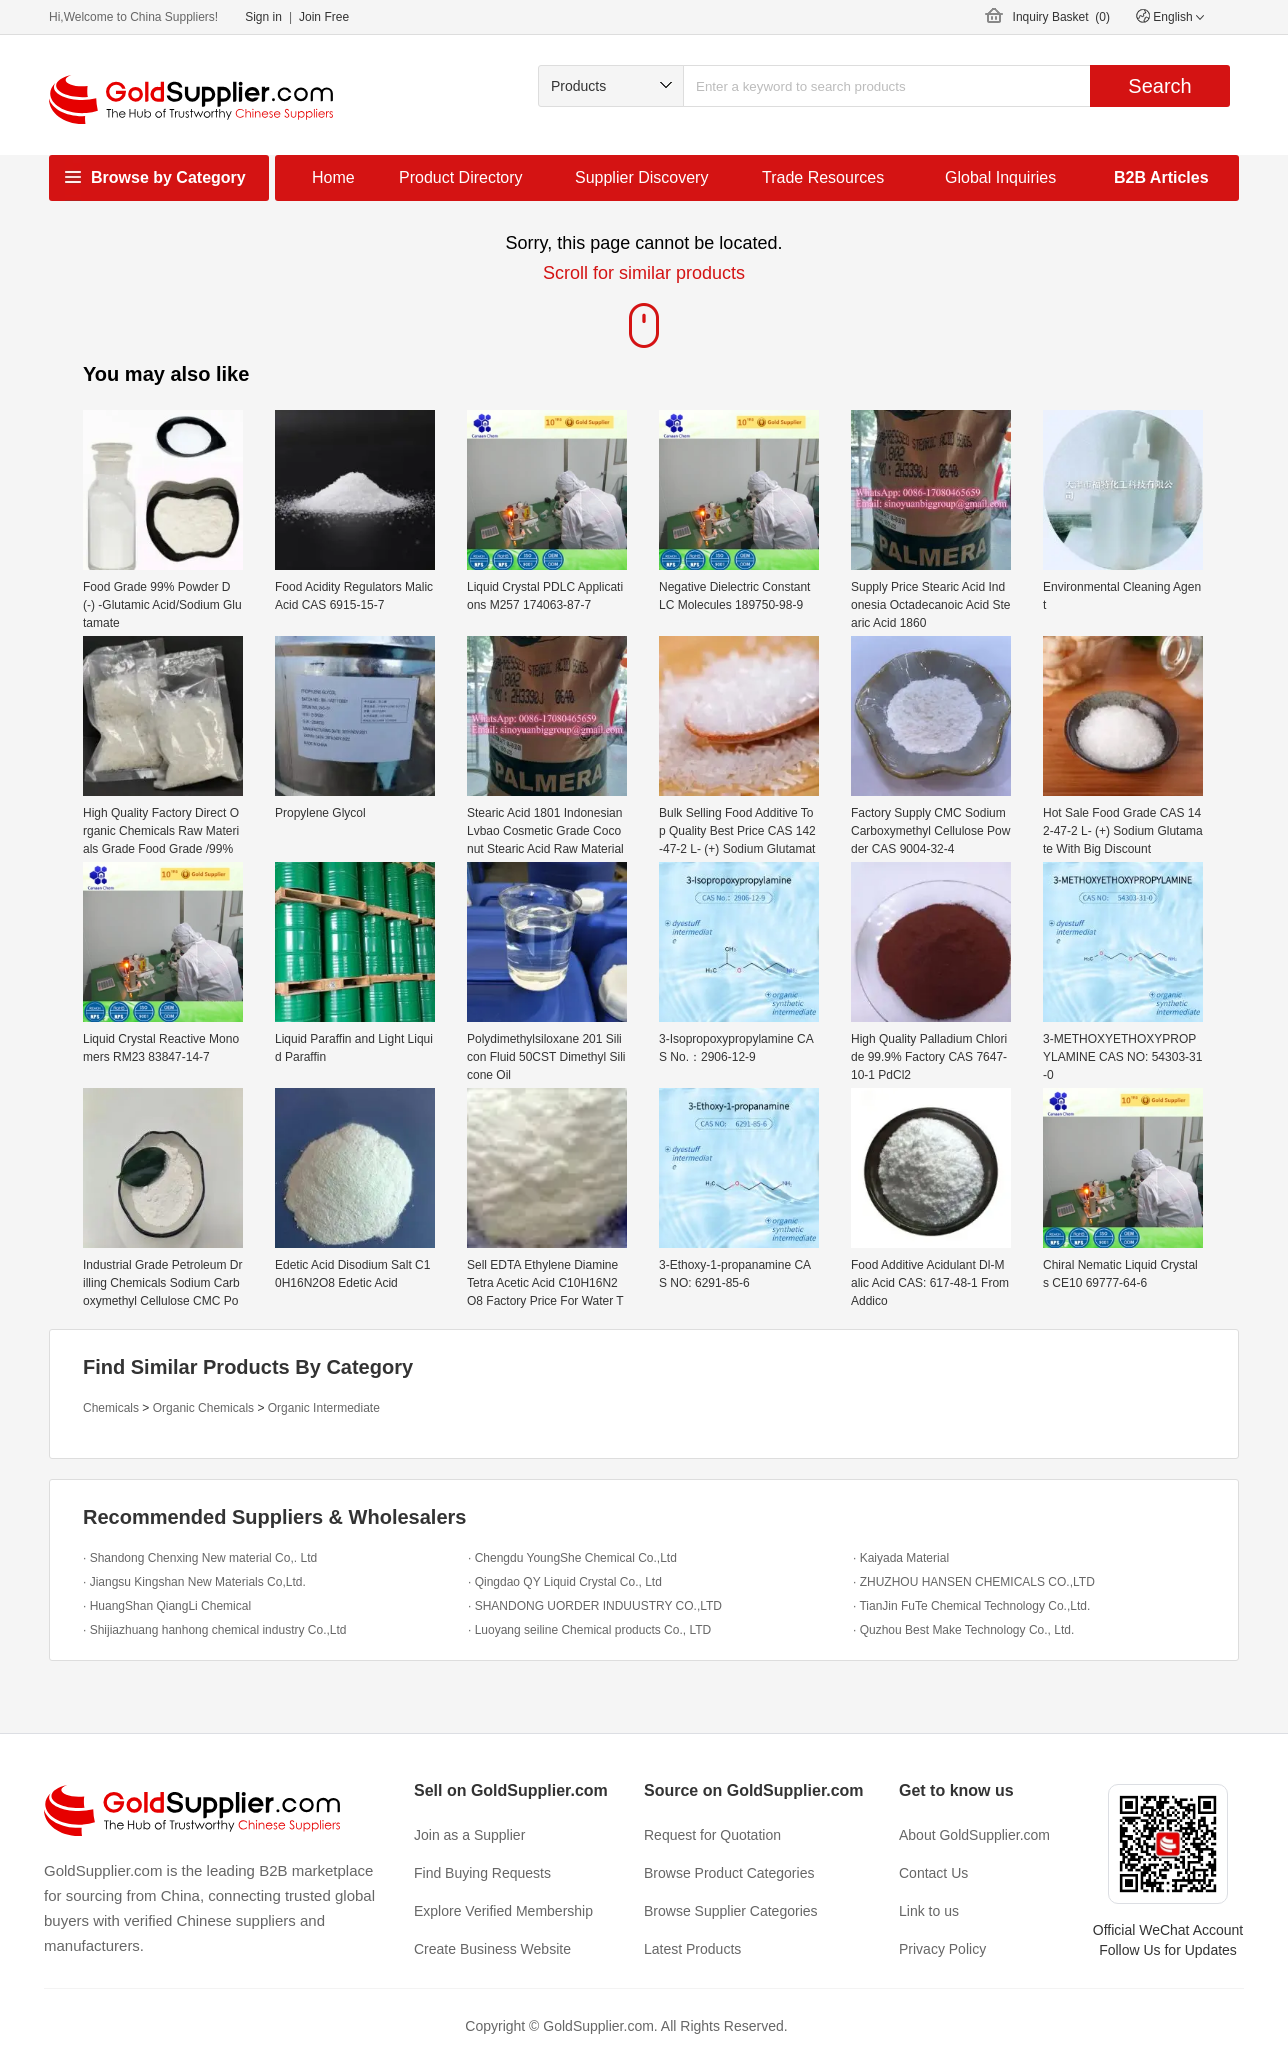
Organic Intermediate (324, 1408)
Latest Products (692, 1949)
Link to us (929, 1911)
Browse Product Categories (729, 1873)
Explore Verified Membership (503, 1911)
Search (1159, 86)
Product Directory (461, 177)
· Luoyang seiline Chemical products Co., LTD (589, 1630)
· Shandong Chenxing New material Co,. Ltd (200, 1558)
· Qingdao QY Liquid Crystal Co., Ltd (565, 1582)
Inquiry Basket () (1061, 17)
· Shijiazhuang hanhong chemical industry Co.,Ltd (215, 1630)
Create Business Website (492, 1949)
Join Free (324, 17)
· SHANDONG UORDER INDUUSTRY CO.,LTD (595, 1606)
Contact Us (933, 1873)
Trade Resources (823, 177)
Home (333, 177)
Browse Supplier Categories (731, 1911)
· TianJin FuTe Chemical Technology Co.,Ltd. (971, 1606)
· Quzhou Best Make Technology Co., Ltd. (963, 1630)
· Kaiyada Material (901, 1558)
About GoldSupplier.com (974, 1835)
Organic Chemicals (203, 1408)
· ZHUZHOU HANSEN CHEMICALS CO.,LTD (974, 1582)
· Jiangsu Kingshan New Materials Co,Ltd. (194, 1582)
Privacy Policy (942, 1949)
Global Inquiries (1000, 177)
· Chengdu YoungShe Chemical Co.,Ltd (572, 1558)
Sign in (263, 17)
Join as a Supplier (469, 1835)
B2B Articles (1161, 177)
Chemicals (111, 1408)
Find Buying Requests (482, 1873)
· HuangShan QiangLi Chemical (167, 1606)
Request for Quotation (712, 1835)
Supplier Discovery (641, 177)
